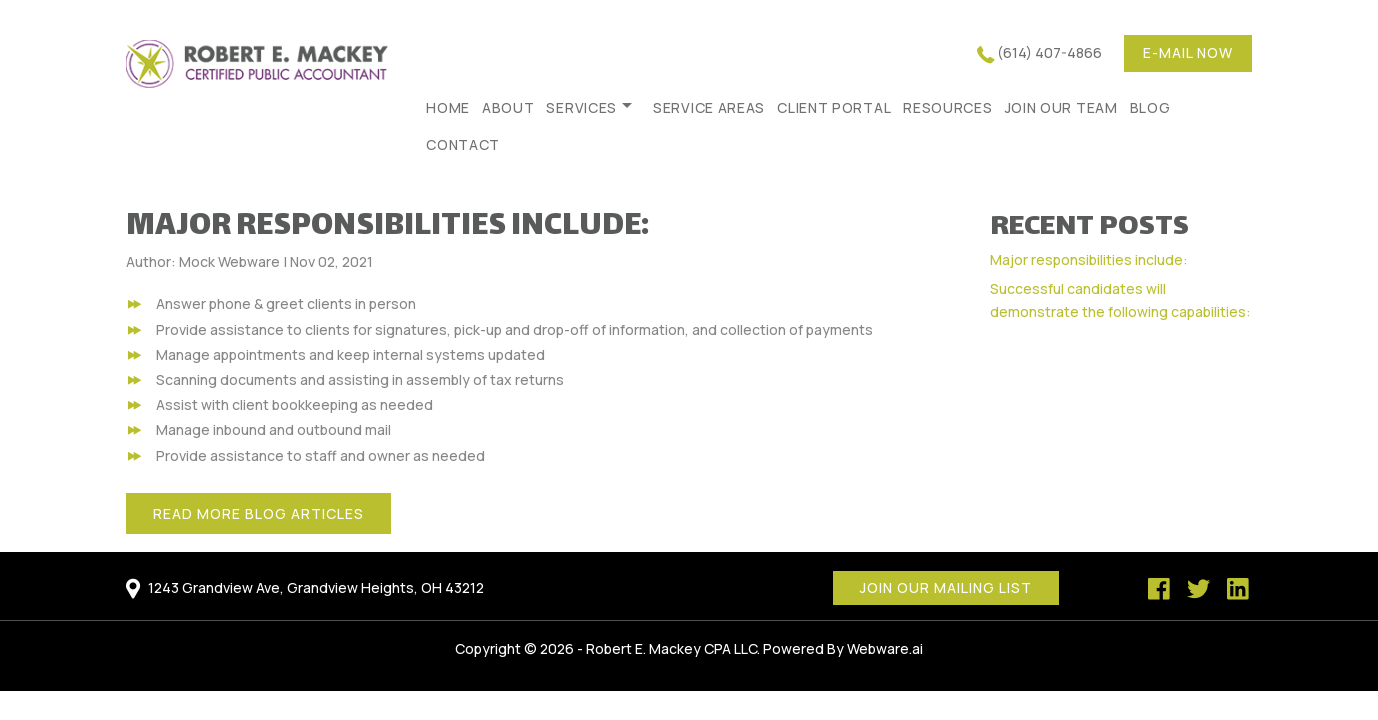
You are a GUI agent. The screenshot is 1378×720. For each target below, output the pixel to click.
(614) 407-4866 (1049, 52)
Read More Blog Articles (258, 513)
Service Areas (709, 107)
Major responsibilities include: (1089, 259)
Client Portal (834, 107)
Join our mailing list (946, 587)
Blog (1150, 107)
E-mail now (1188, 52)
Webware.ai (885, 648)
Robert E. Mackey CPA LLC (671, 648)
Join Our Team (1061, 107)
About (508, 107)
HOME (448, 107)
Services (581, 107)
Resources (947, 107)
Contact (463, 144)
